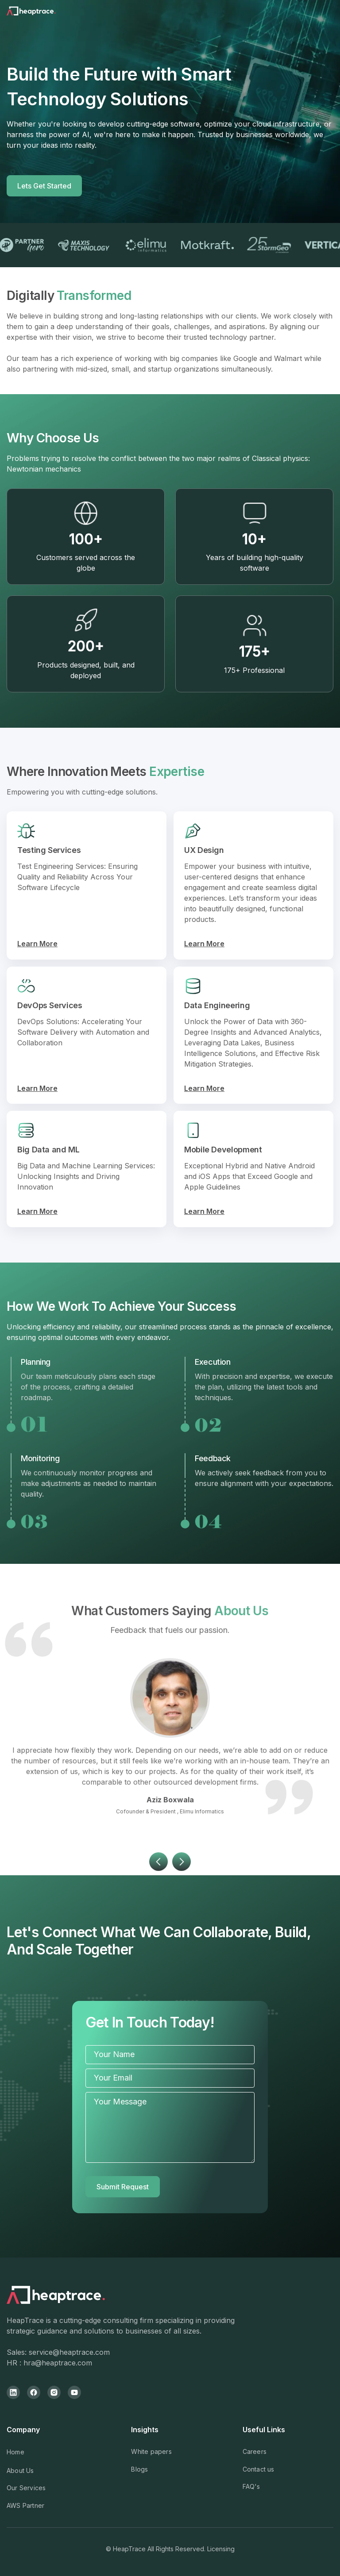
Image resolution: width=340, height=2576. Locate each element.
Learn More (37, 943)
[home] (42, 13)
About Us (20, 2470)
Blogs (139, 2469)
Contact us (258, 2469)
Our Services (26, 2488)
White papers (151, 2451)
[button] (158, 1889)
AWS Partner (25, 2505)
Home (15, 2452)
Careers (255, 2451)
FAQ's (251, 2486)
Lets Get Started (44, 185)
